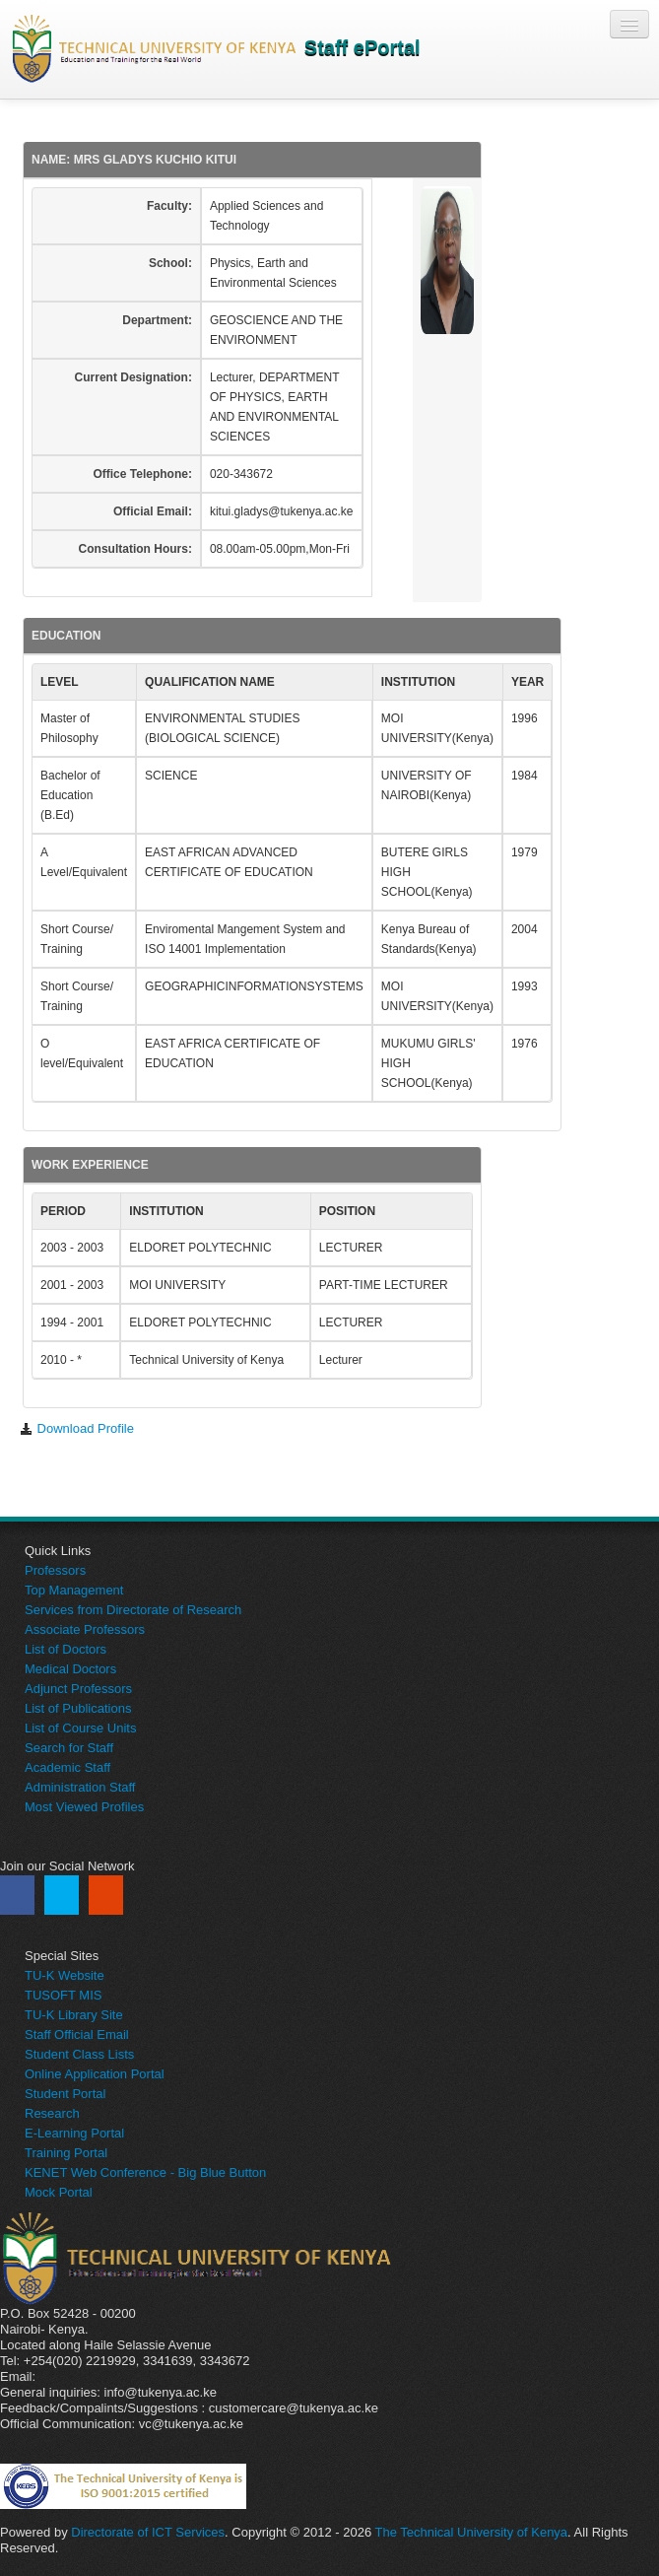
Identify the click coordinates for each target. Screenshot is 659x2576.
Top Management (74, 1590)
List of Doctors (65, 1649)
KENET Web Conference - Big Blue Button (145, 2172)
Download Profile (77, 1428)
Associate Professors (85, 1629)
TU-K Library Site (74, 2014)
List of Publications (78, 1708)
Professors (55, 1570)
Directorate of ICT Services (148, 2532)
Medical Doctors (70, 1668)
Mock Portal (59, 2192)
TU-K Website (64, 1975)
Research (52, 2113)
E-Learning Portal (74, 2133)
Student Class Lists (79, 2054)
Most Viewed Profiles (84, 1806)
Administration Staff (80, 1787)
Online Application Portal (95, 2074)
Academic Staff (67, 1767)
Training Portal (66, 2152)
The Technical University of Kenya (471, 2532)
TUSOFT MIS (63, 1995)
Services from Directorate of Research (133, 1609)
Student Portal (65, 2093)
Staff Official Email (77, 2034)
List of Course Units (80, 1728)
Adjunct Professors (78, 1688)
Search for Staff (69, 1747)
